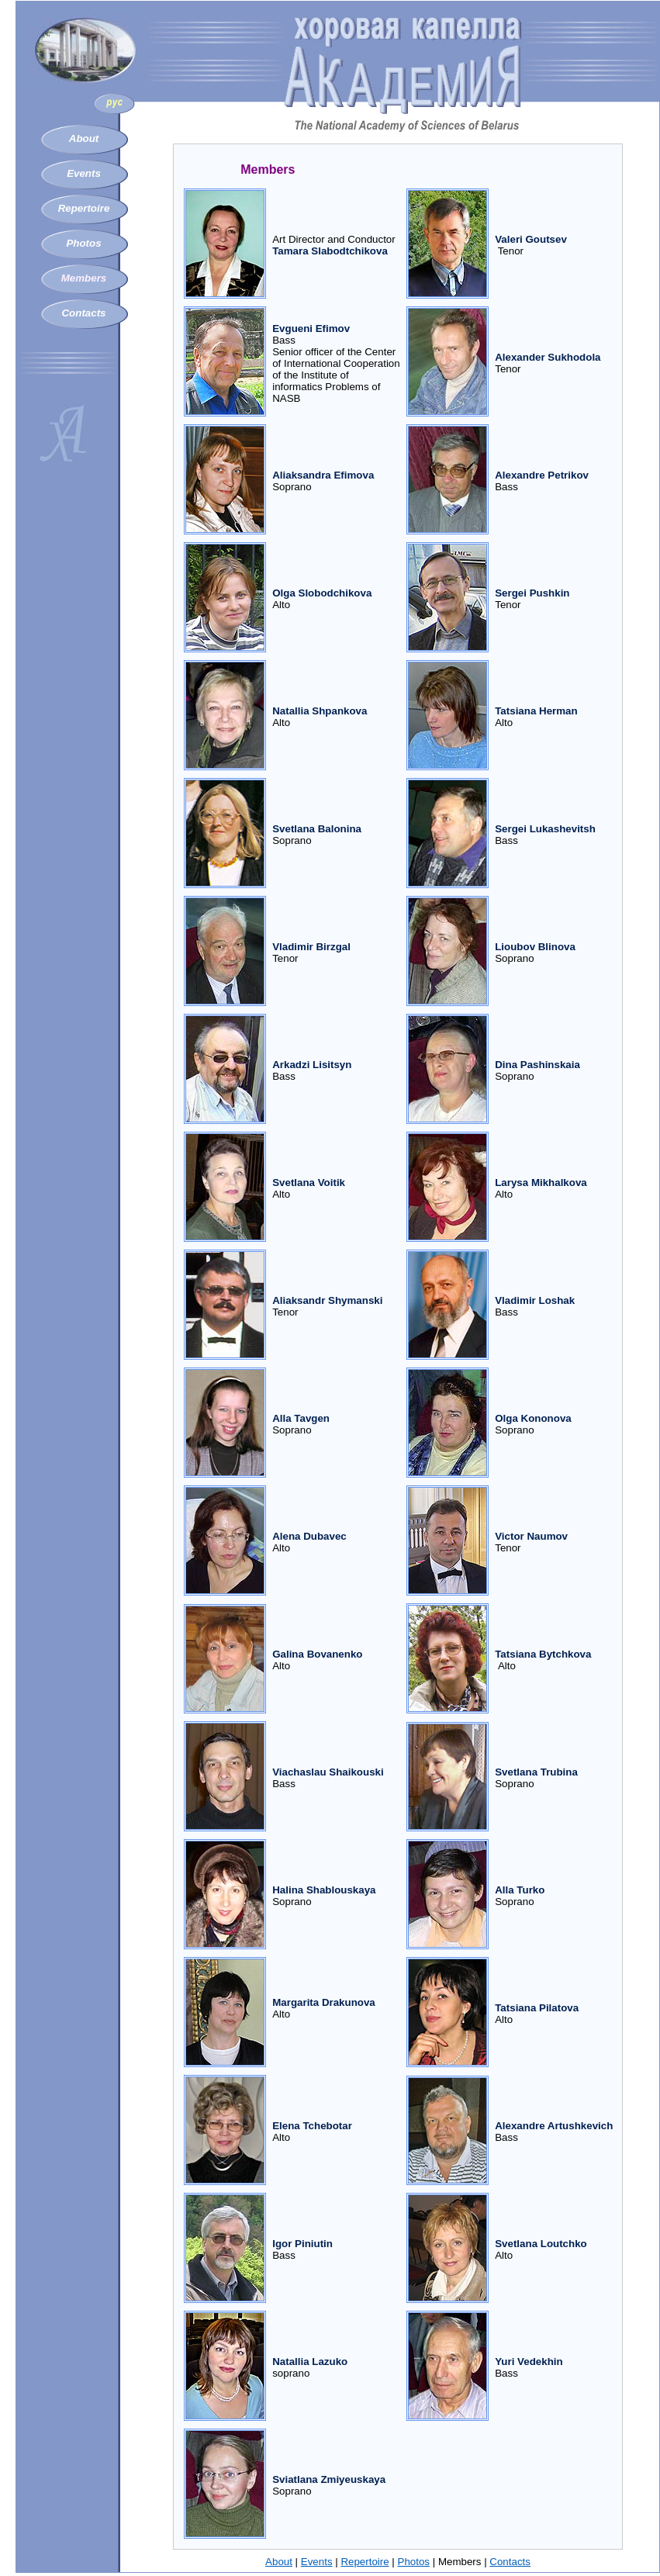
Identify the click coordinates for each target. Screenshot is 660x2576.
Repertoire (84, 208)
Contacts (83, 313)
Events (84, 173)
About (84, 138)
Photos (83, 243)
